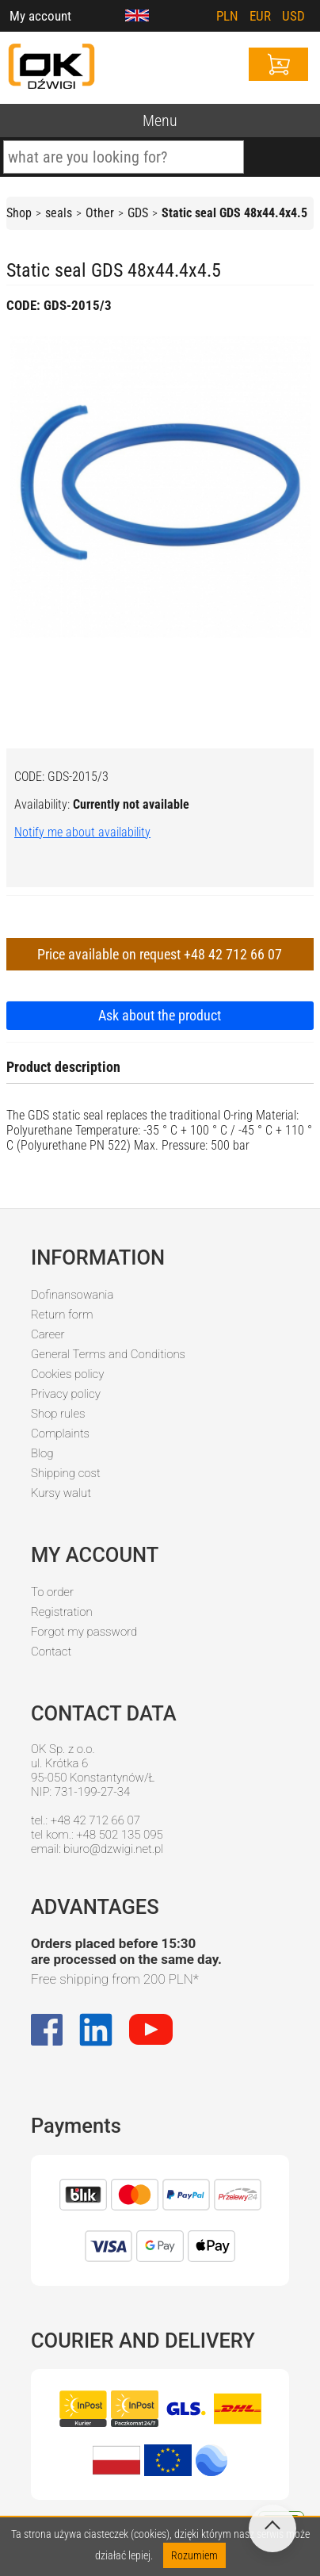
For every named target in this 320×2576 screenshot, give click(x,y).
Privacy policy (66, 1394)
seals (58, 212)
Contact (51, 1651)
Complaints (60, 1433)
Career (48, 1334)
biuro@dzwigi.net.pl (113, 1849)
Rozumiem (194, 2555)
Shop (19, 212)
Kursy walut (61, 1493)
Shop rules (58, 1414)
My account (40, 16)
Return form (62, 1314)
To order (52, 1592)
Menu (160, 120)
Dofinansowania (72, 1295)
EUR (260, 16)
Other (100, 212)
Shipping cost (66, 1473)
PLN (227, 16)
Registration (62, 1612)
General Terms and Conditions (108, 1354)
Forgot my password (84, 1632)
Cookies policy (67, 1374)
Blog (42, 1453)
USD (293, 16)
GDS (138, 212)
